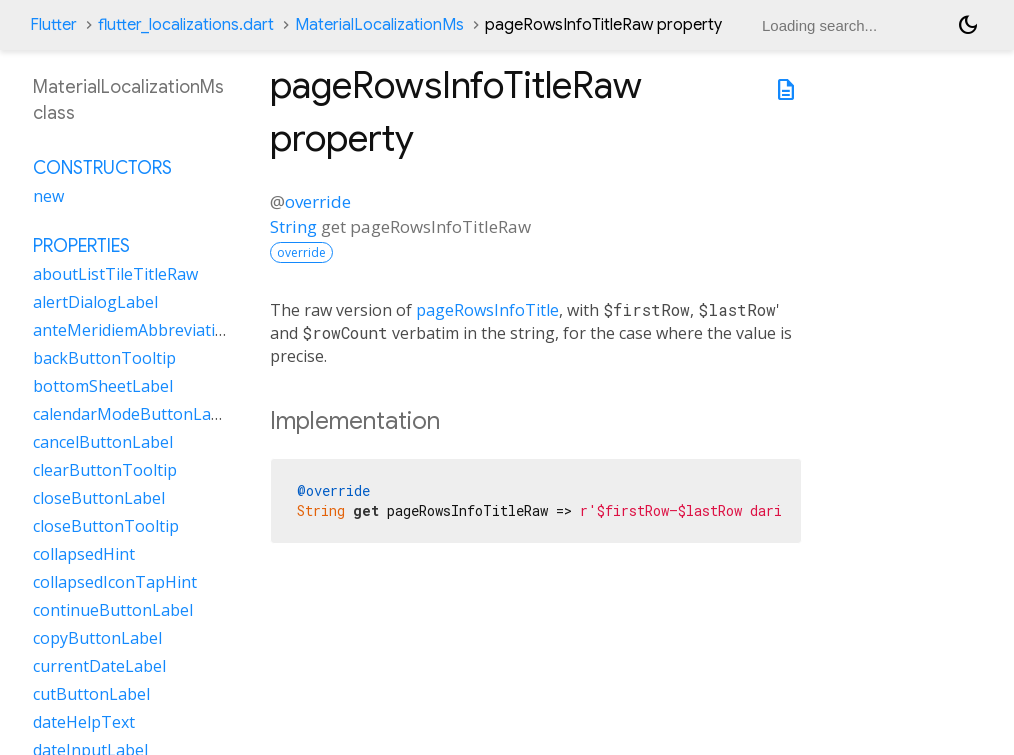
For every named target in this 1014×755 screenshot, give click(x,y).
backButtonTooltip (104, 358)
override (318, 201)
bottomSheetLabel (103, 386)
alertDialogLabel (95, 302)
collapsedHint (84, 554)
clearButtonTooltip (105, 470)
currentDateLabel (99, 666)
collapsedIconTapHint (115, 582)
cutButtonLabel (91, 694)
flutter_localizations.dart (186, 25)
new (48, 196)
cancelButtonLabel (103, 442)
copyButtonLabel (97, 638)
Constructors (102, 168)
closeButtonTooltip (106, 526)
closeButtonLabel (99, 498)
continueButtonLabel (113, 610)
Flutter (53, 25)
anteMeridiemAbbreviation (134, 330)
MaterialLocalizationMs (379, 25)
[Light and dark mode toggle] (968, 25)
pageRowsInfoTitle (487, 310)
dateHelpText (84, 722)
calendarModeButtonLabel (133, 414)
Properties (81, 246)
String (293, 226)
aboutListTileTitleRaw (115, 274)
